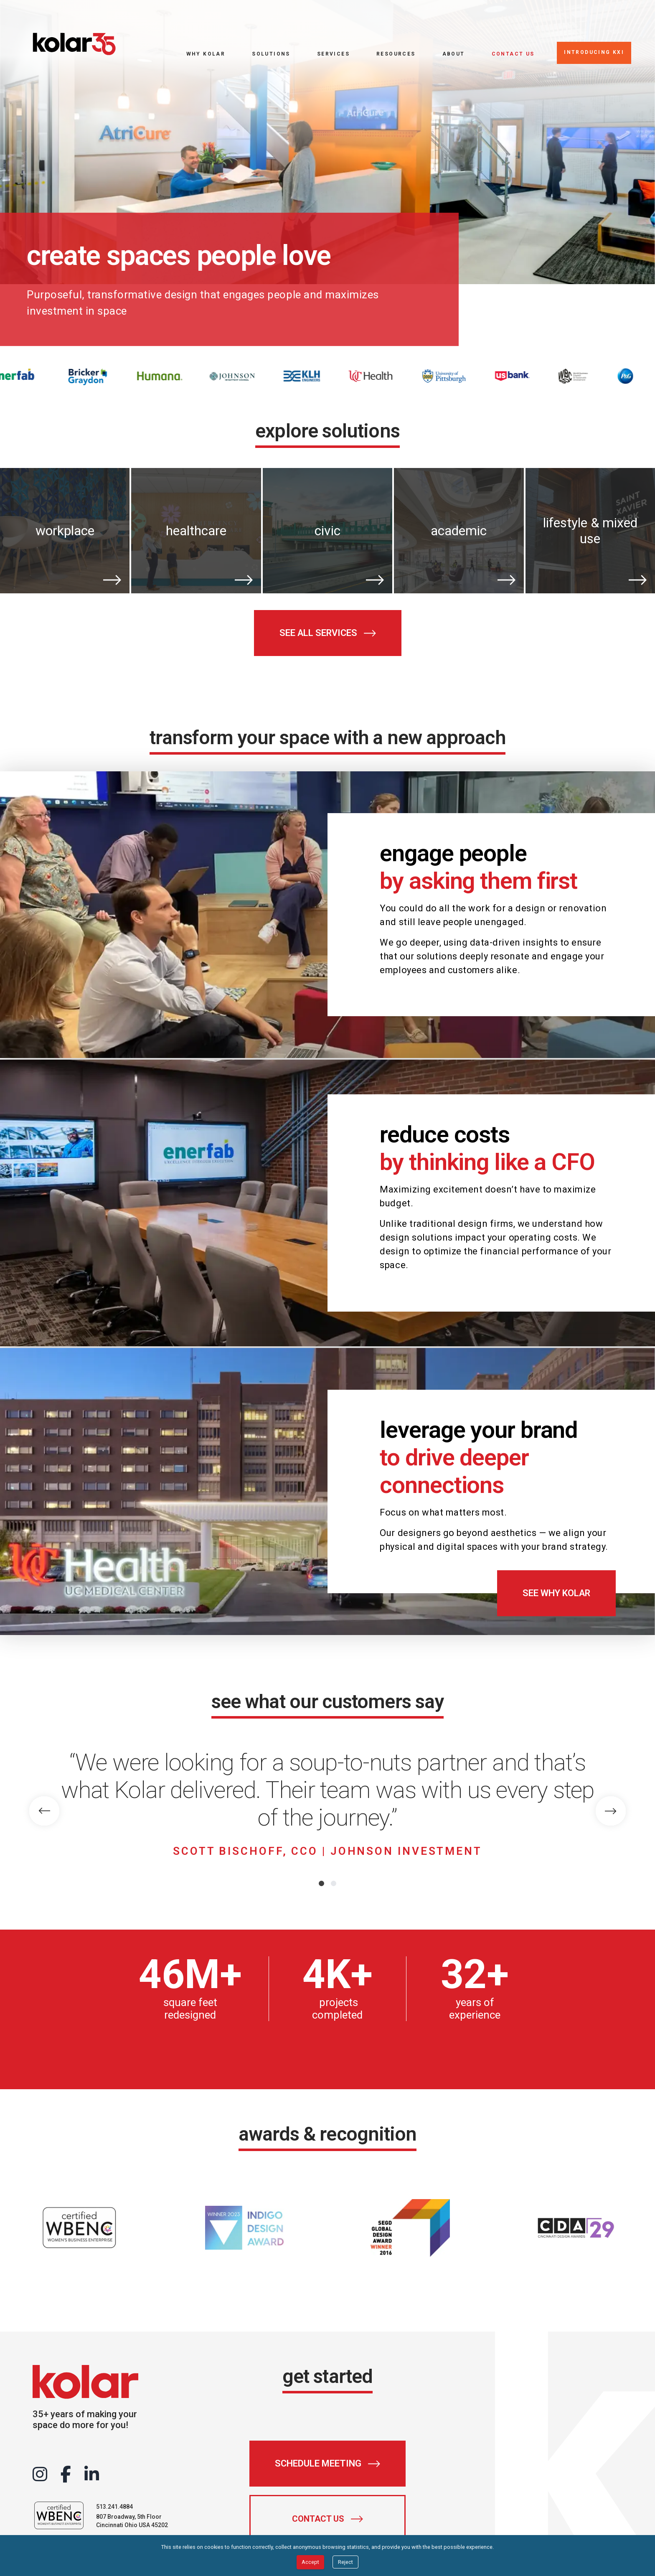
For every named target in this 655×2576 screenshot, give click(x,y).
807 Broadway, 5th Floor (129, 2516)
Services (333, 54)
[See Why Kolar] (556, 1593)
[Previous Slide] (44, 1811)
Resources (396, 54)
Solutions (271, 54)
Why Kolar (206, 54)
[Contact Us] (327, 2519)
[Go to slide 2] (333, 1883)
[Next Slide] (610, 1811)
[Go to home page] (74, 44)
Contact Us (513, 54)
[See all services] (327, 633)
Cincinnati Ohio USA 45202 (132, 2525)
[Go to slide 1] (321, 1883)
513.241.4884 (114, 2506)
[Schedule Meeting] (327, 2464)
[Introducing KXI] (594, 53)
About (453, 54)
